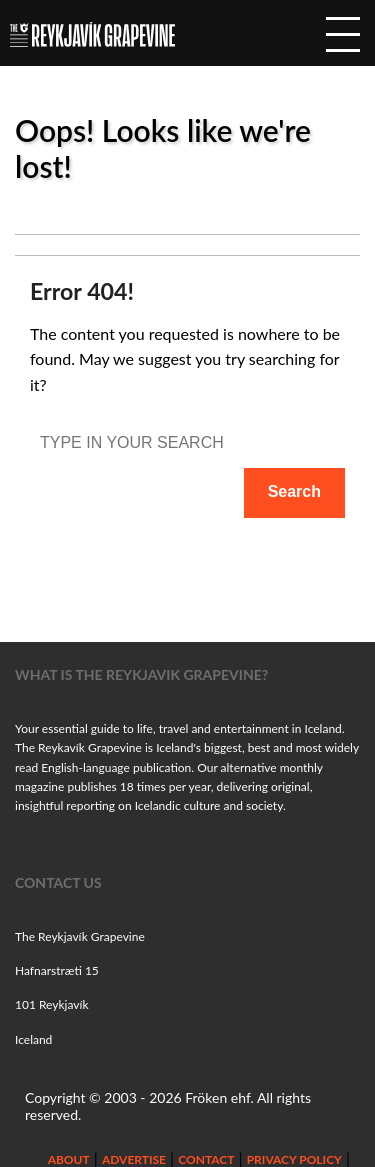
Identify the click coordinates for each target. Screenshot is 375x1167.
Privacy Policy (294, 1159)
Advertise (134, 1159)
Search (294, 491)
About (69, 1159)
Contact (206, 1159)
